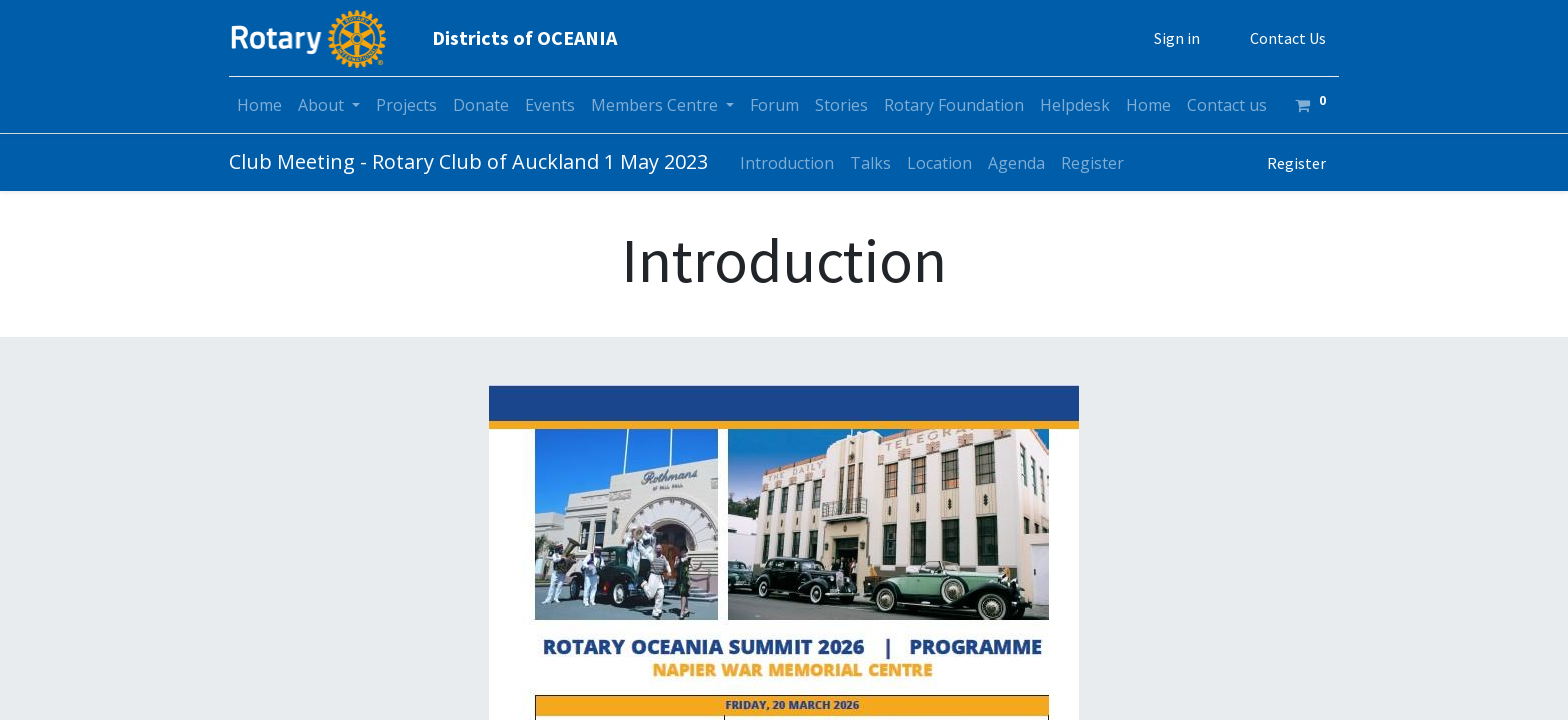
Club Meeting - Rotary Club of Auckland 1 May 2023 (468, 161)
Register (1296, 163)
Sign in (1177, 38)
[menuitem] (259, 105)
